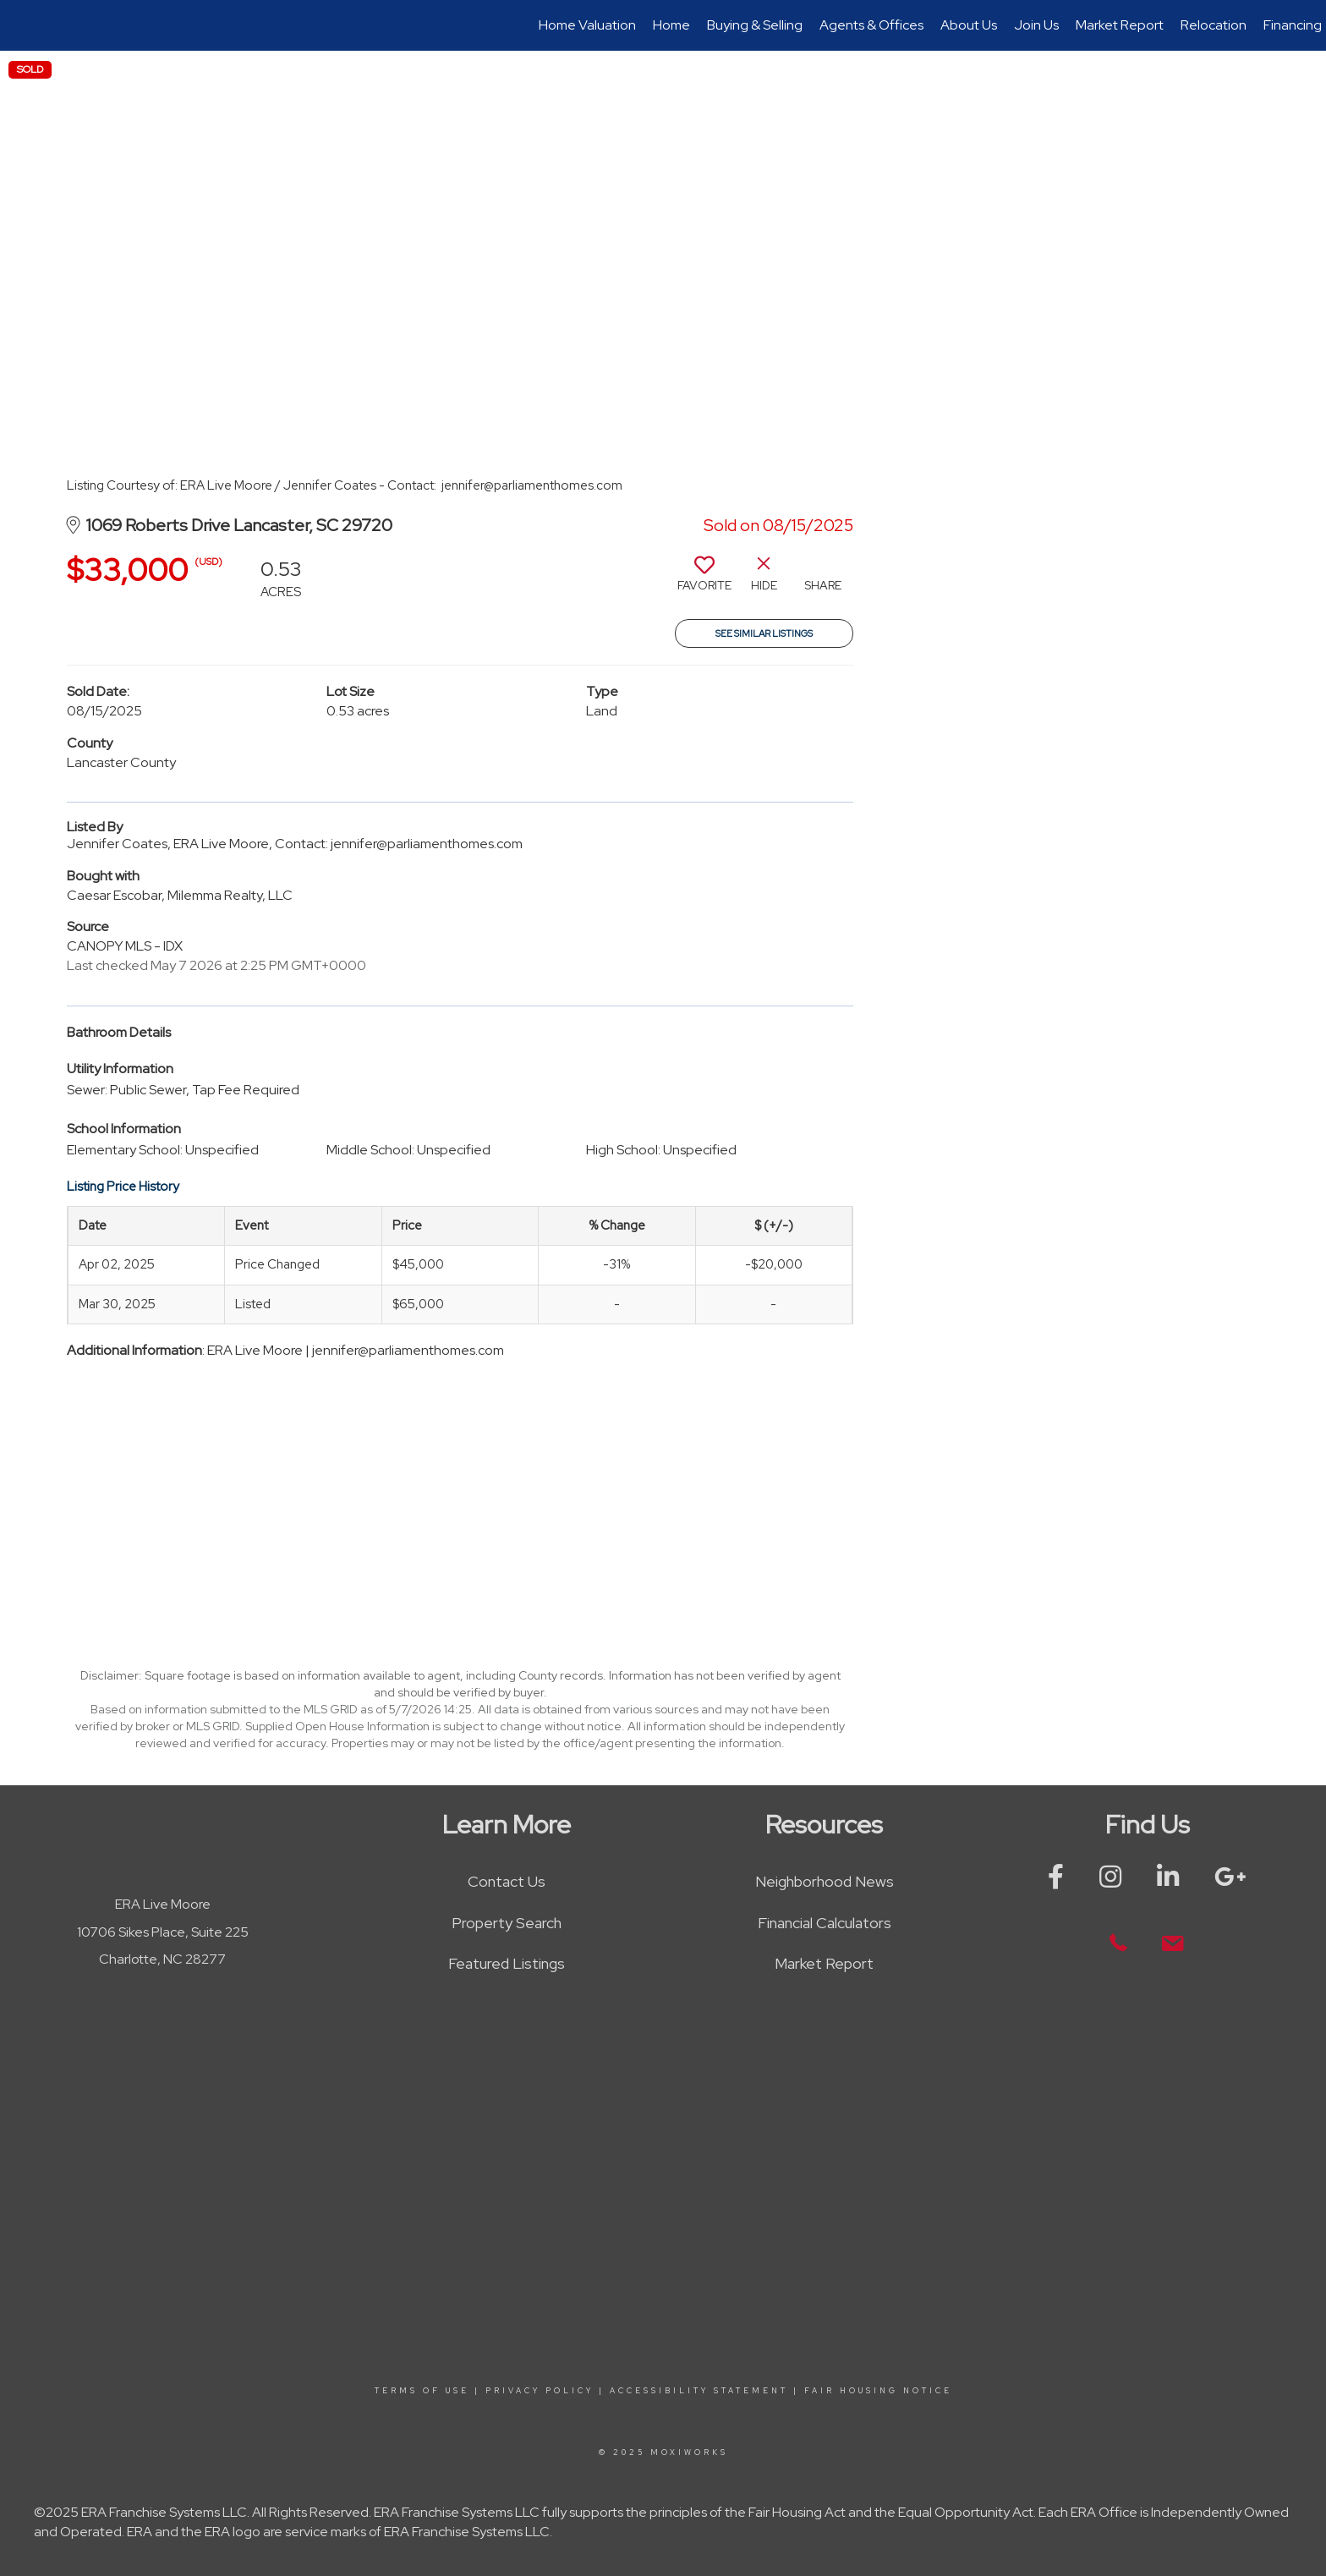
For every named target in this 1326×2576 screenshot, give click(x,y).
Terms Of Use (422, 2391)
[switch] (704, 580)
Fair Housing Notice (878, 2391)
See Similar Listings (764, 633)
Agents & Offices (871, 25)
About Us (968, 25)
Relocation (1214, 25)
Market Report (1120, 25)
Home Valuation (587, 25)
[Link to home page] (21, 25)
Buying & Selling (755, 25)
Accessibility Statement (699, 2391)
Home (671, 25)
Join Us (1036, 25)
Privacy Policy (539, 2391)
